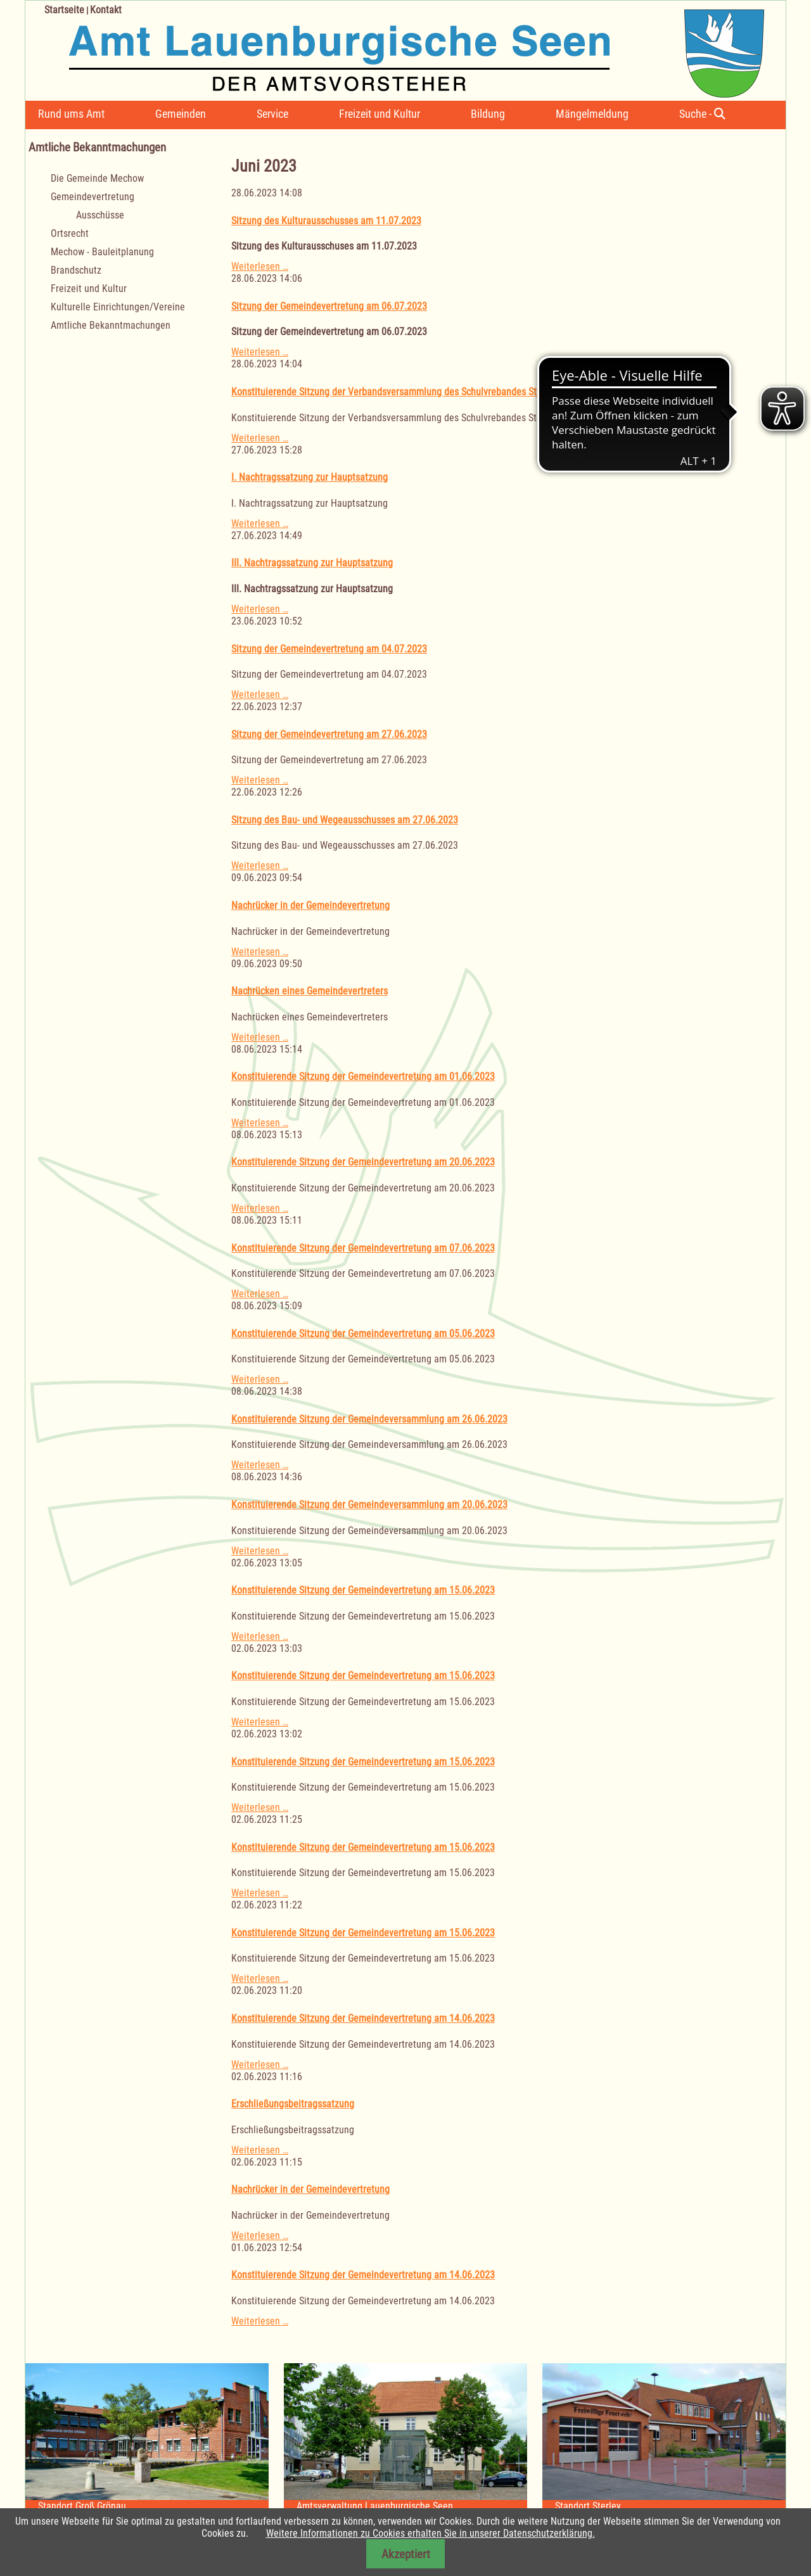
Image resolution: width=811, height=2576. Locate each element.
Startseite (64, 10)
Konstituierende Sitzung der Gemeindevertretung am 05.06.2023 (363, 1334)
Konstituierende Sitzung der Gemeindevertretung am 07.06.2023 (363, 1248)
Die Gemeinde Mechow (97, 178)
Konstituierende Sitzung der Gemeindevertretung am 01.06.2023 (363, 1076)
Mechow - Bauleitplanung (102, 252)
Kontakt (106, 10)
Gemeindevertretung (92, 197)
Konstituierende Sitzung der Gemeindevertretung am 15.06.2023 (363, 1590)
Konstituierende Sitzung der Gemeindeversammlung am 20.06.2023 (369, 1505)
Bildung (488, 113)
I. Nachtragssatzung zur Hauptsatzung (309, 477)
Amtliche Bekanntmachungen (110, 325)
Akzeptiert (405, 2554)
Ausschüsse (100, 215)
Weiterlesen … (259, 266)
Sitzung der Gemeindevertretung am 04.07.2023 (329, 649)
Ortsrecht (70, 233)
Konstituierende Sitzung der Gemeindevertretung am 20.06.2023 (363, 1162)
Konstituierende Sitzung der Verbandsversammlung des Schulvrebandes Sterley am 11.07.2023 (425, 392)
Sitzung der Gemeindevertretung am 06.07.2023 (329, 306)
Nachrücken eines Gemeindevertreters (309, 991)
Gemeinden (180, 113)
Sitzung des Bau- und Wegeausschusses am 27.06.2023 (344, 820)
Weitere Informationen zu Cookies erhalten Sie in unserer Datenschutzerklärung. (430, 2533)
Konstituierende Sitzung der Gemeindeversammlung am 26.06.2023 (369, 1419)
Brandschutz (76, 270)
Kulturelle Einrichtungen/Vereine (118, 307)
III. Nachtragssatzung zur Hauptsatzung (312, 563)
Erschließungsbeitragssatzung (292, 2104)
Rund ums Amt (71, 113)
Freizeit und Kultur (379, 113)
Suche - (702, 113)
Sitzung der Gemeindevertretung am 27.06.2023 (329, 734)
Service (272, 113)
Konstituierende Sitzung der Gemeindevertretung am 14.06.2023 (363, 2018)
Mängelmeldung (592, 113)
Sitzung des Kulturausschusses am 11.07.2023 (326, 221)
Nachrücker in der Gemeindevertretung (310, 905)
